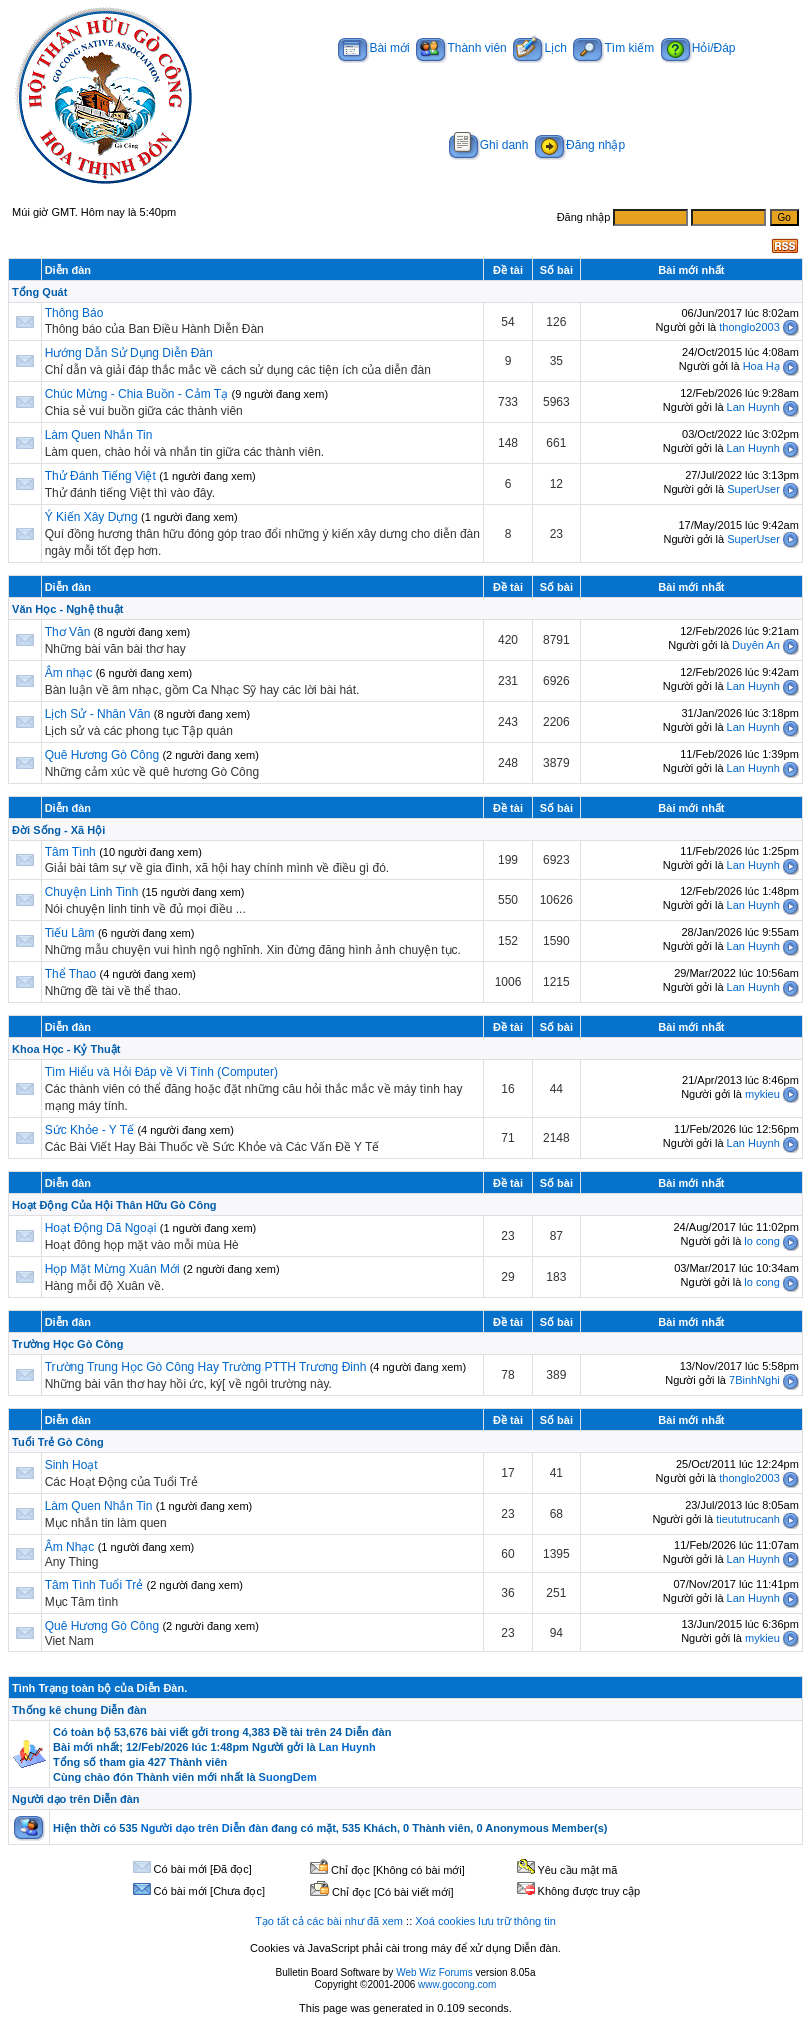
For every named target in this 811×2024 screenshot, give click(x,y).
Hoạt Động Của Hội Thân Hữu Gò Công (114, 1205)
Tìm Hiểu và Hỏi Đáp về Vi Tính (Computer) (161, 1072)
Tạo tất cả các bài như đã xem (329, 1921)
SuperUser (753, 489)
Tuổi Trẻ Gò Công (58, 1442)
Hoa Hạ (761, 366)
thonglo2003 (749, 327)
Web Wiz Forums (434, 1972)
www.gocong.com (457, 1984)
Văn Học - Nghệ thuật (67, 609)
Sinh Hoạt (71, 1465)
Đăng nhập (580, 145)
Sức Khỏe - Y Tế (89, 1130)
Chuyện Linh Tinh (92, 892)
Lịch (539, 48)
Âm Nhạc (70, 1547)
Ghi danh (489, 145)
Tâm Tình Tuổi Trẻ (94, 1585)
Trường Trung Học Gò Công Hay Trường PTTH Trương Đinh (206, 1367)
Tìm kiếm (613, 48)
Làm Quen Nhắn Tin (99, 435)
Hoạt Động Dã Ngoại (101, 1228)
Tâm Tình (70, 852)
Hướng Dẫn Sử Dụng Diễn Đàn (129, 353)
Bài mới (373, 48)
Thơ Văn (68, 632)
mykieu (762, 1094)
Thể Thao (70, 974)
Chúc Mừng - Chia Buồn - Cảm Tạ (137, 394)
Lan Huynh (753, 407)
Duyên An (756, 645)
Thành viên (461, 48)
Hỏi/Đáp (698, 48)
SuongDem (288, 1777)
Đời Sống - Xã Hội (58, 830)
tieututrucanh (748, 1519)
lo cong (761, 1241)
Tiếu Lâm (70, 933)
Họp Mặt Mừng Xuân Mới (112, 1269)
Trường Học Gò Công (67, 1344)
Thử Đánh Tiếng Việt (100, 476)
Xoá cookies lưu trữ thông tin (485, 1921)
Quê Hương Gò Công (102, 755)
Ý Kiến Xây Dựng (93, 517)
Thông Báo (74, 313)
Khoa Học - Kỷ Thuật (66, 1049)
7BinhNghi (754, 1380)
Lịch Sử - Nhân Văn (98, 714)
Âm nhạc (70, 673)
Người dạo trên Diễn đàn (75, 1799)
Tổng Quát (39, 292)
